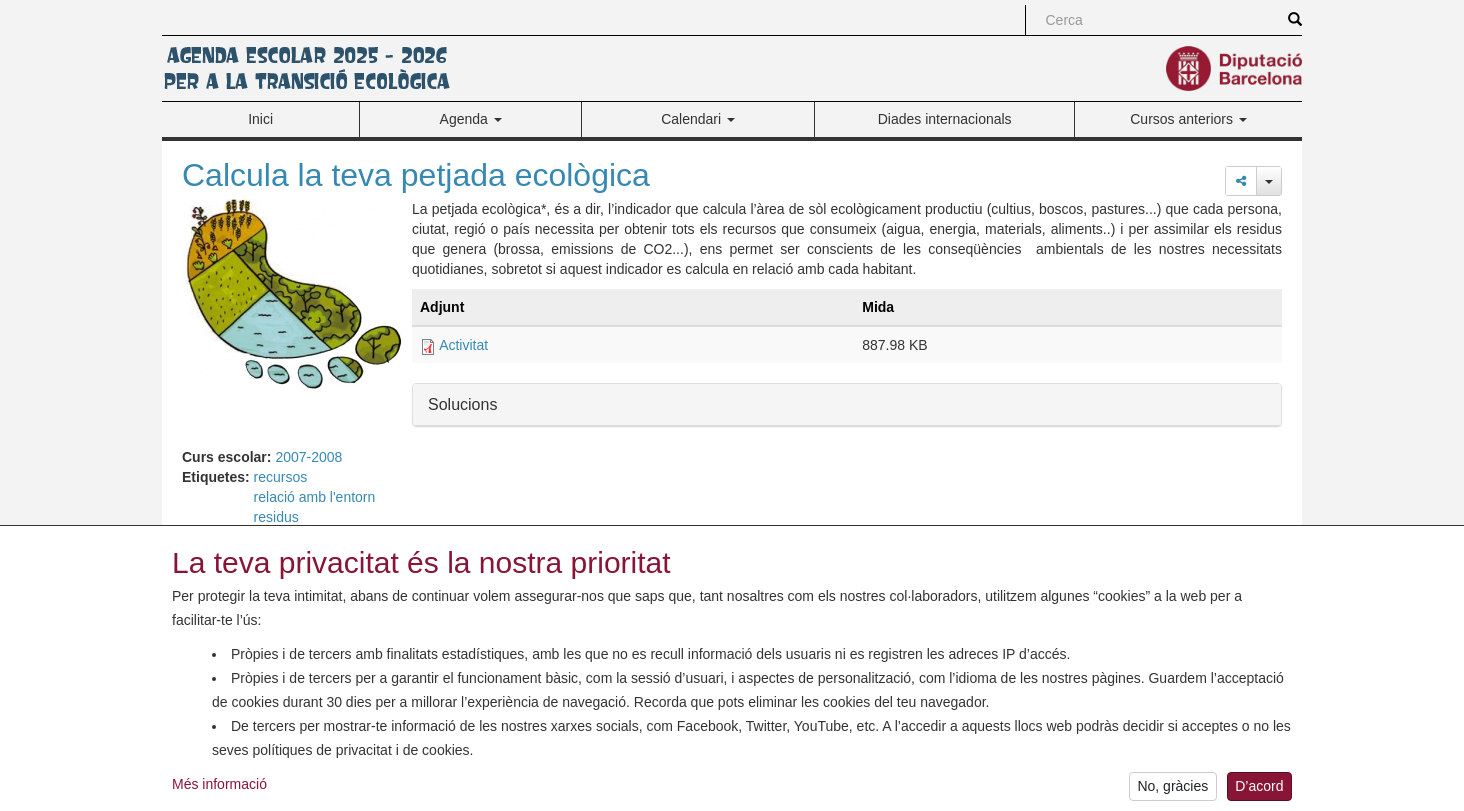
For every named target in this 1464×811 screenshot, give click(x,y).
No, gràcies (1172, 791)
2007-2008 (308, 457)
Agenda (471, 119)
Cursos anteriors (1188, 119)
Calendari (698, 119)
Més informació (219, 788)
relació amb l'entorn (315, 497)
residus (276, 517)
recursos (281, 477)
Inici (260, 119)
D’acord (1259, 791)
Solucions (462, 403)
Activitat (463, 345)
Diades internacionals (945, 119)
